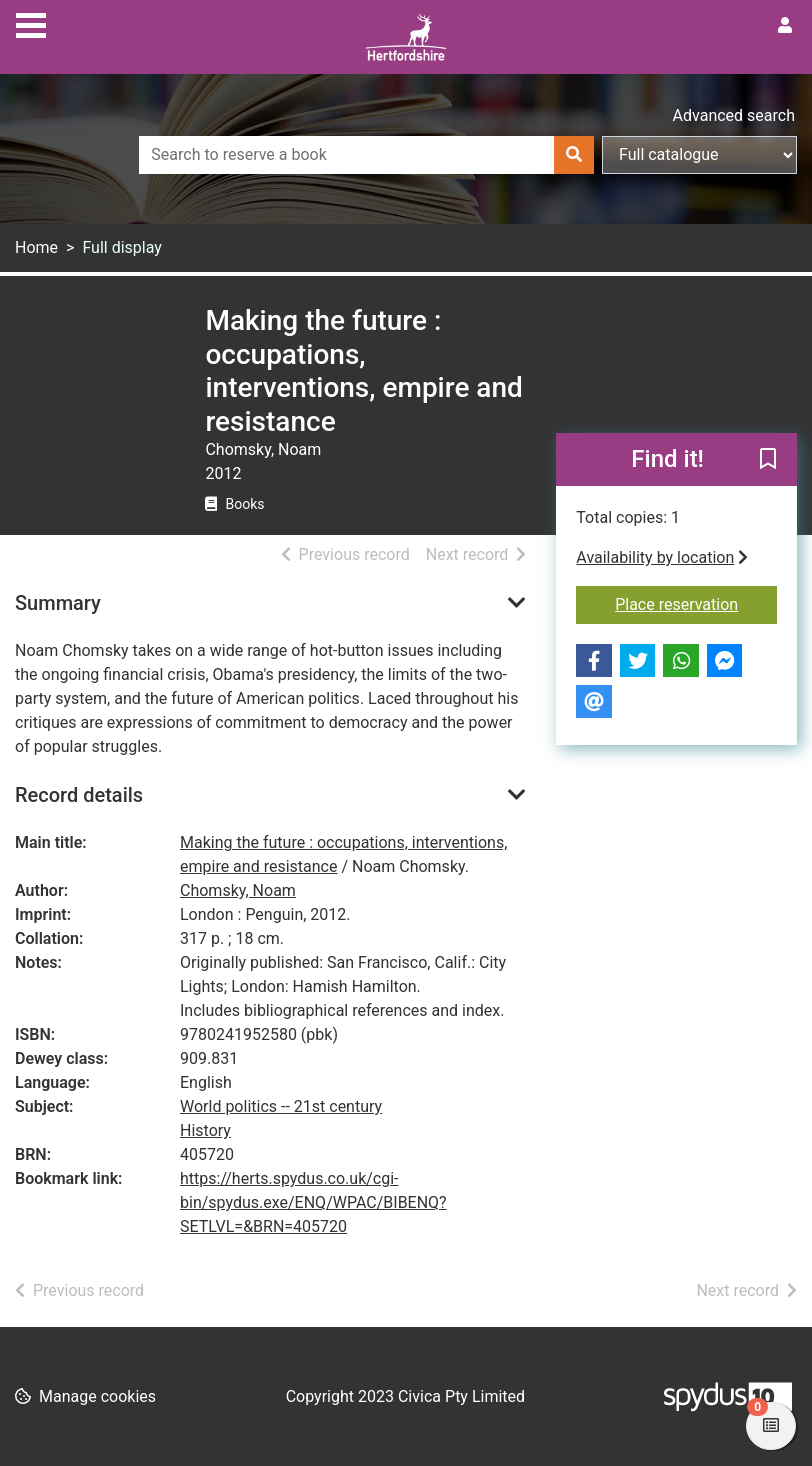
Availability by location (662, 557)
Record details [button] (79, 795)
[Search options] (699, 155)
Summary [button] (58, 603)
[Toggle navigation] (31, 23)
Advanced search (734, 115)
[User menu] (785, 26)
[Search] (574, 155)
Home (36, 247)
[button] (768, 461)
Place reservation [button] (696, 603)
